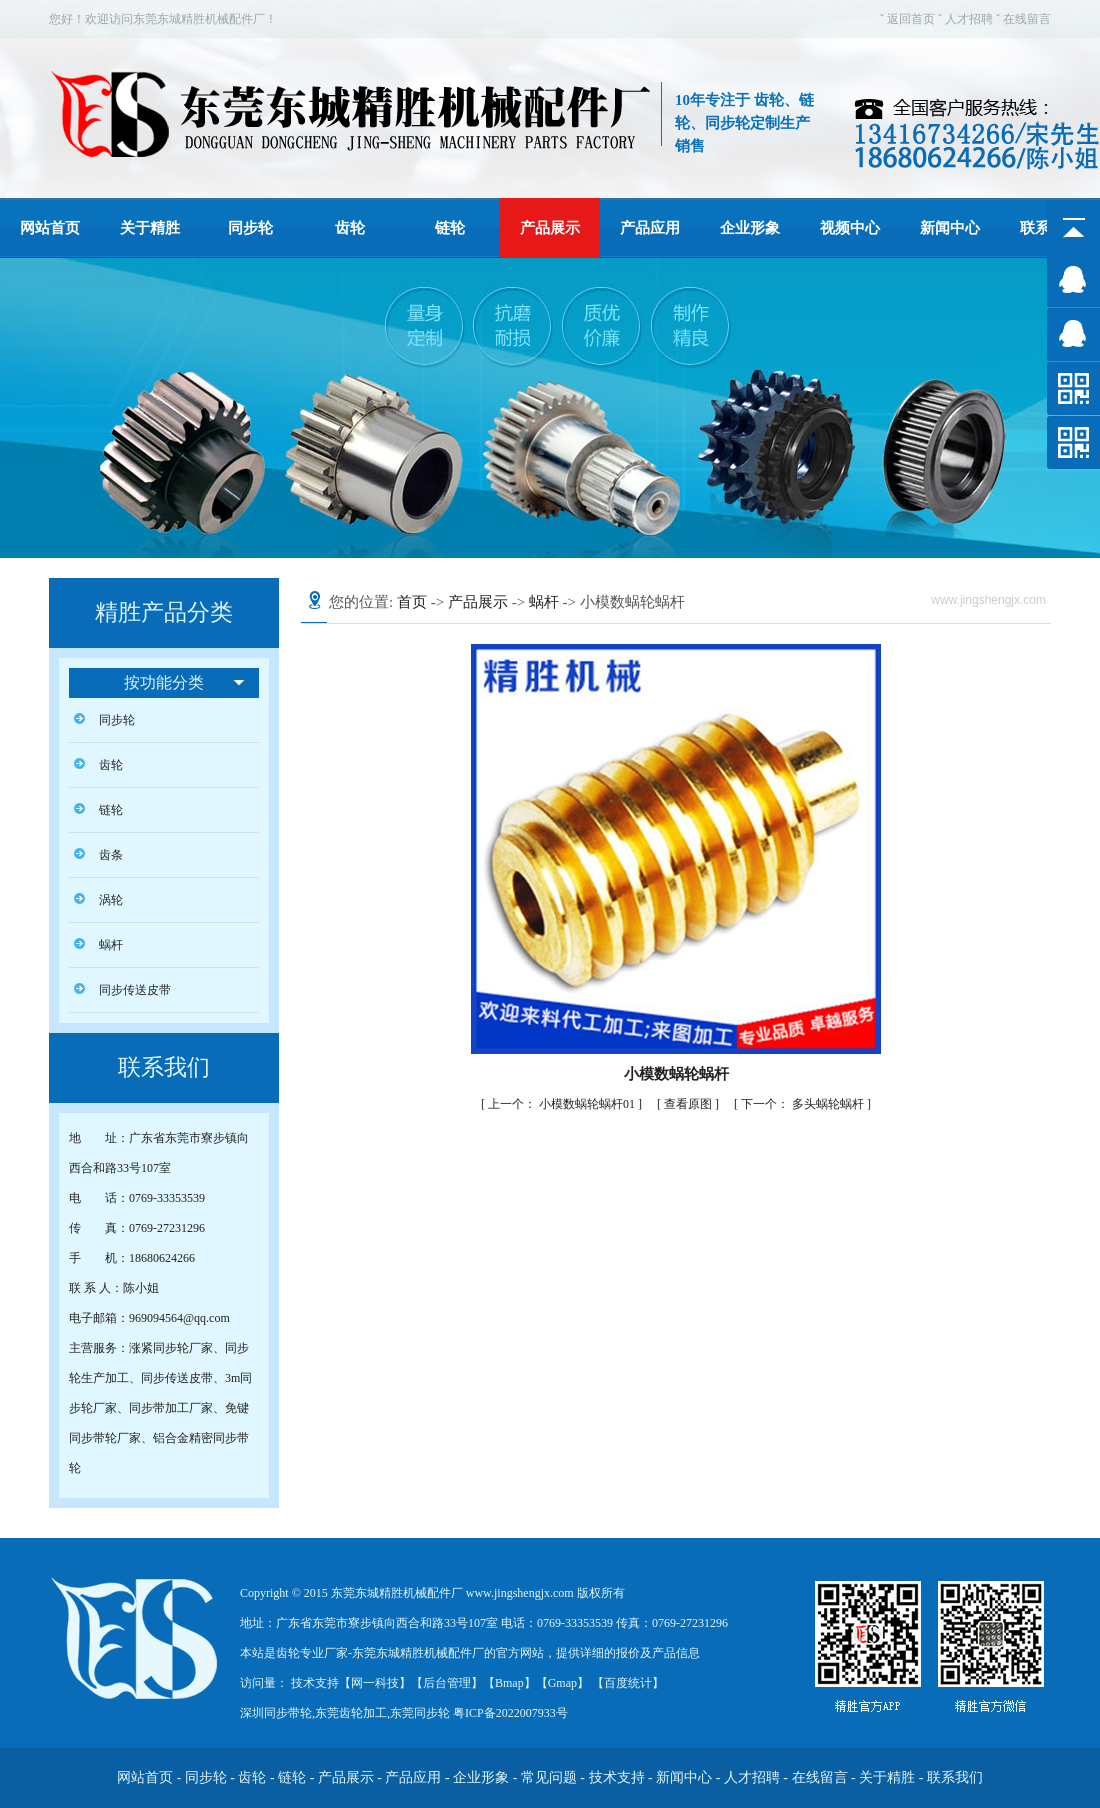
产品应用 (650, 228)
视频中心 (850, 228)
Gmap (562, 1683)
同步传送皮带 (135, 990)
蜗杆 (111, 945)
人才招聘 (969, 19)
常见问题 (549, 1777)
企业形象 (750, 228)
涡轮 (111, 900)
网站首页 (50, 228)
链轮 (450, 228)
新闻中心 (950, 228)
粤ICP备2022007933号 (509, 1713)
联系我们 (955, 1777)
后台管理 (447, 1683)
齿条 (111, 855)
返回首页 (911, 19)
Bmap (509, 1683)
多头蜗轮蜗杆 (804, 1104)
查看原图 (689, 1104)
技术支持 (617, 1777)
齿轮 (350, 228)
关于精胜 (150, 228)
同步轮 (250, 228)
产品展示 (550, 228)
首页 (412, 602)
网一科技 (375, 1683)
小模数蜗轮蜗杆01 (563, 1104)
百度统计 (628, 1683)
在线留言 (1027, 19)
